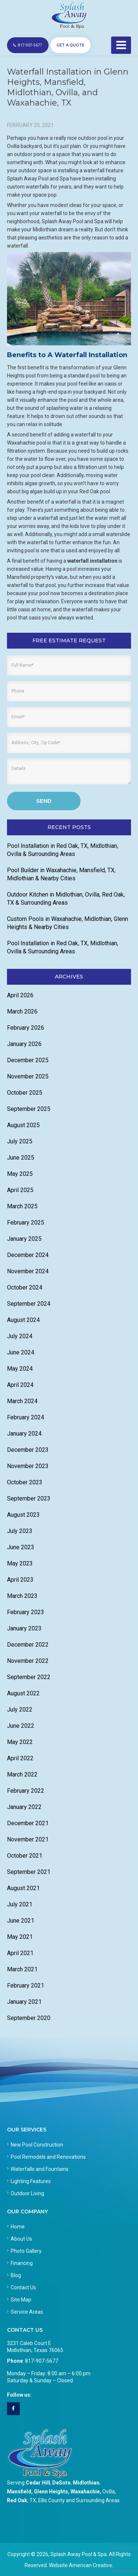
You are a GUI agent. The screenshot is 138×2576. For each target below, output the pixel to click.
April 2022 (20, 1758)
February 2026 (25, 1027)
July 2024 (19, 1336)
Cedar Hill (38, 2483)
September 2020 (28, 2017)
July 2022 (19, 1709)
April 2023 (20, 1579)
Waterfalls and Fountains (39, 2169)
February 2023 (25, 1612)
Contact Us (23, 2287)
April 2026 (20, 995)
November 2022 (28, 1660)
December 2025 (28, 1060)
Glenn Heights (51, 2491)
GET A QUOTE (70, 45)
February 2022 (25, 1790)
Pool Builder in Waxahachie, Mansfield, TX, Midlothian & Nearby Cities (61, 874)
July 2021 (19, 1904)
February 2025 (25, 1222)
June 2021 (20, 1920)
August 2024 (23, 1319)
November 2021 (28, 1839)
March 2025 (22, 1206)
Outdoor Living (27, 2193)
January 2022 (24, 1806)
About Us (21, 2239)
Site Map (21, 2300)
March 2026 (22, 1011)
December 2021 (28, 1823)
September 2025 (28, 1108)
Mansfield (19, 2491)
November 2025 (28, 1076)
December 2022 (28, 1644)
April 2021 (20, 1953)
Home (18, 2227)
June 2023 (20, 1547)
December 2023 (28, 1449)
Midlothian (86, 2483)
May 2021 (20, 1936)
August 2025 (23, 1125)
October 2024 (24, 1287)
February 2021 (25, 1985)
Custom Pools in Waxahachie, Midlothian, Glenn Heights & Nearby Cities (67, 922)
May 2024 (20, 1368)
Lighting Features (31, 2181)
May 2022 (20, 1741)
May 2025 (20, 1173)
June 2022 (20, 1725)
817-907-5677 (27, 45)
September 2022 (28, 1677)
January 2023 (24, 1628)
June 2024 (20, 1352)
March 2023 (22, 1595)
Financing (22, 2263)
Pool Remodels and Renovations (48, 2157)
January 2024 (24, 1433)
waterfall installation (92, 561)
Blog (16, 2275)
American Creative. (91, 2565)
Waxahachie (85, 2491)
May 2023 (20, 1563)
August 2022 (23, 1693)
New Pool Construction (37, 2145)
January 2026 (24, 1043)
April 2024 (20, 1384)
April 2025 (20, 1190)
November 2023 (28, 1466)
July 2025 (19, 1141)
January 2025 (24, 1238)
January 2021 (24, 2001)
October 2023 (24, 1482)
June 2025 (20, 1157)
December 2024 (28, 1254)
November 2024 (28, 1271)
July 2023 (19, 1530)
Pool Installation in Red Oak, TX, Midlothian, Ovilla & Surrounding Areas (62, 849)
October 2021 (24, 1855)
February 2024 (25, 1417)
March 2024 (22, 1401)
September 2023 (28, 1498)
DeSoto (61, 2483)
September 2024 (28, 1303)
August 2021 (23, 1888)
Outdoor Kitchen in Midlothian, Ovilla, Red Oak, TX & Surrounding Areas (66, 898)
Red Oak (17, 2500)
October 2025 (24, 1092)
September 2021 (28, 1871)
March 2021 (22, 1969)
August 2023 (23, 1514)
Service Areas (27, 2312)
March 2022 (22, 1774)
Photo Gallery (26, 2251)
